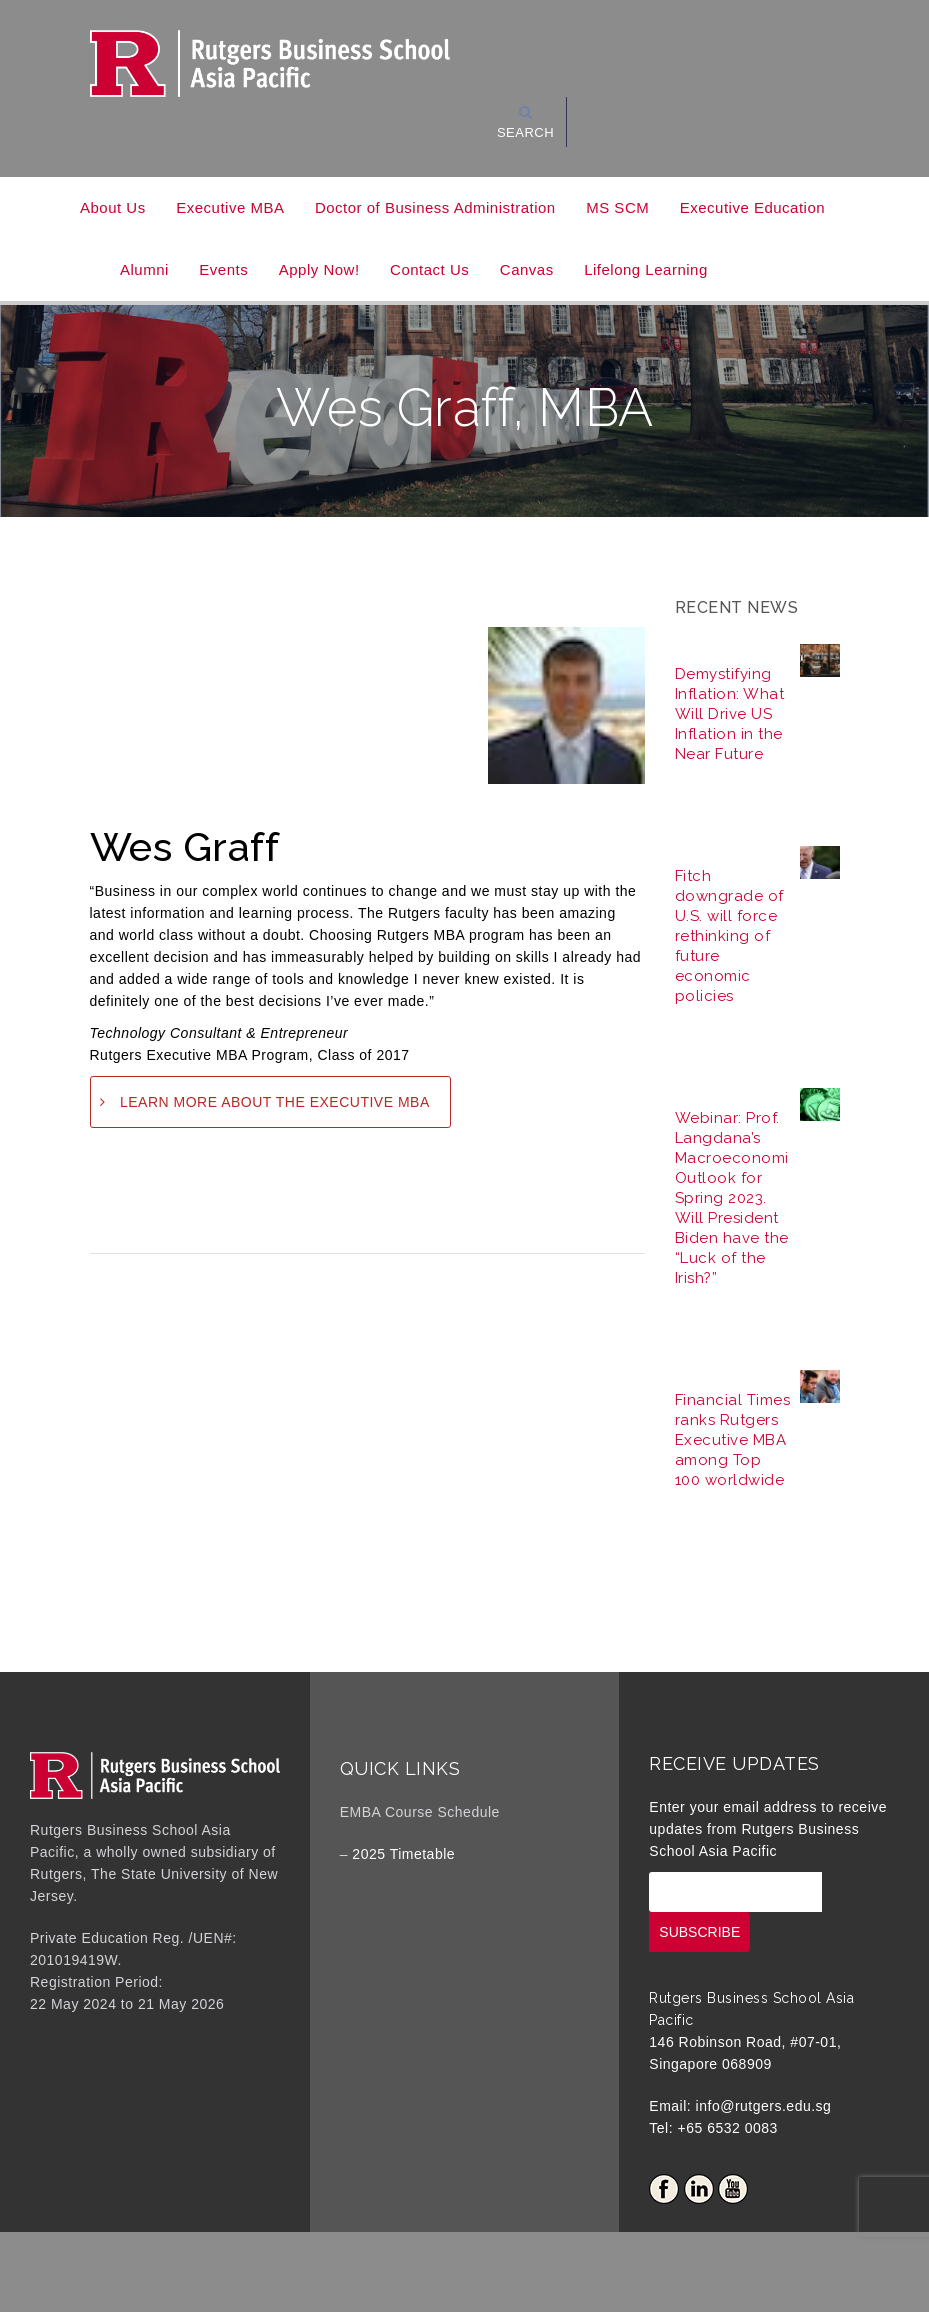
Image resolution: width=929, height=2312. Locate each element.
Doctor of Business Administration (435, 207)
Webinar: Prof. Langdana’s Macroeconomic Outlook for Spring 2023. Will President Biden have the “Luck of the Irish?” (737, 1198)
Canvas (527, 269)
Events (223, 269)
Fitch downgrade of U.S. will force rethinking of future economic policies (729, 936)
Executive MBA (230, 207)
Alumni (144, 269)
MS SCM (617, 207)
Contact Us (429, 269)
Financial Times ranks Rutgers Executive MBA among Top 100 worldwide (733, 1440)
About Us (113, 207)
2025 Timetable (403, 1854)
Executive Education (752, 207)
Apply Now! (319, 269)
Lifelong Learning (646, 269)
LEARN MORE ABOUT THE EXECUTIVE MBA (275, 1102)
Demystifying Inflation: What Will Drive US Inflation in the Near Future (730, 714)
